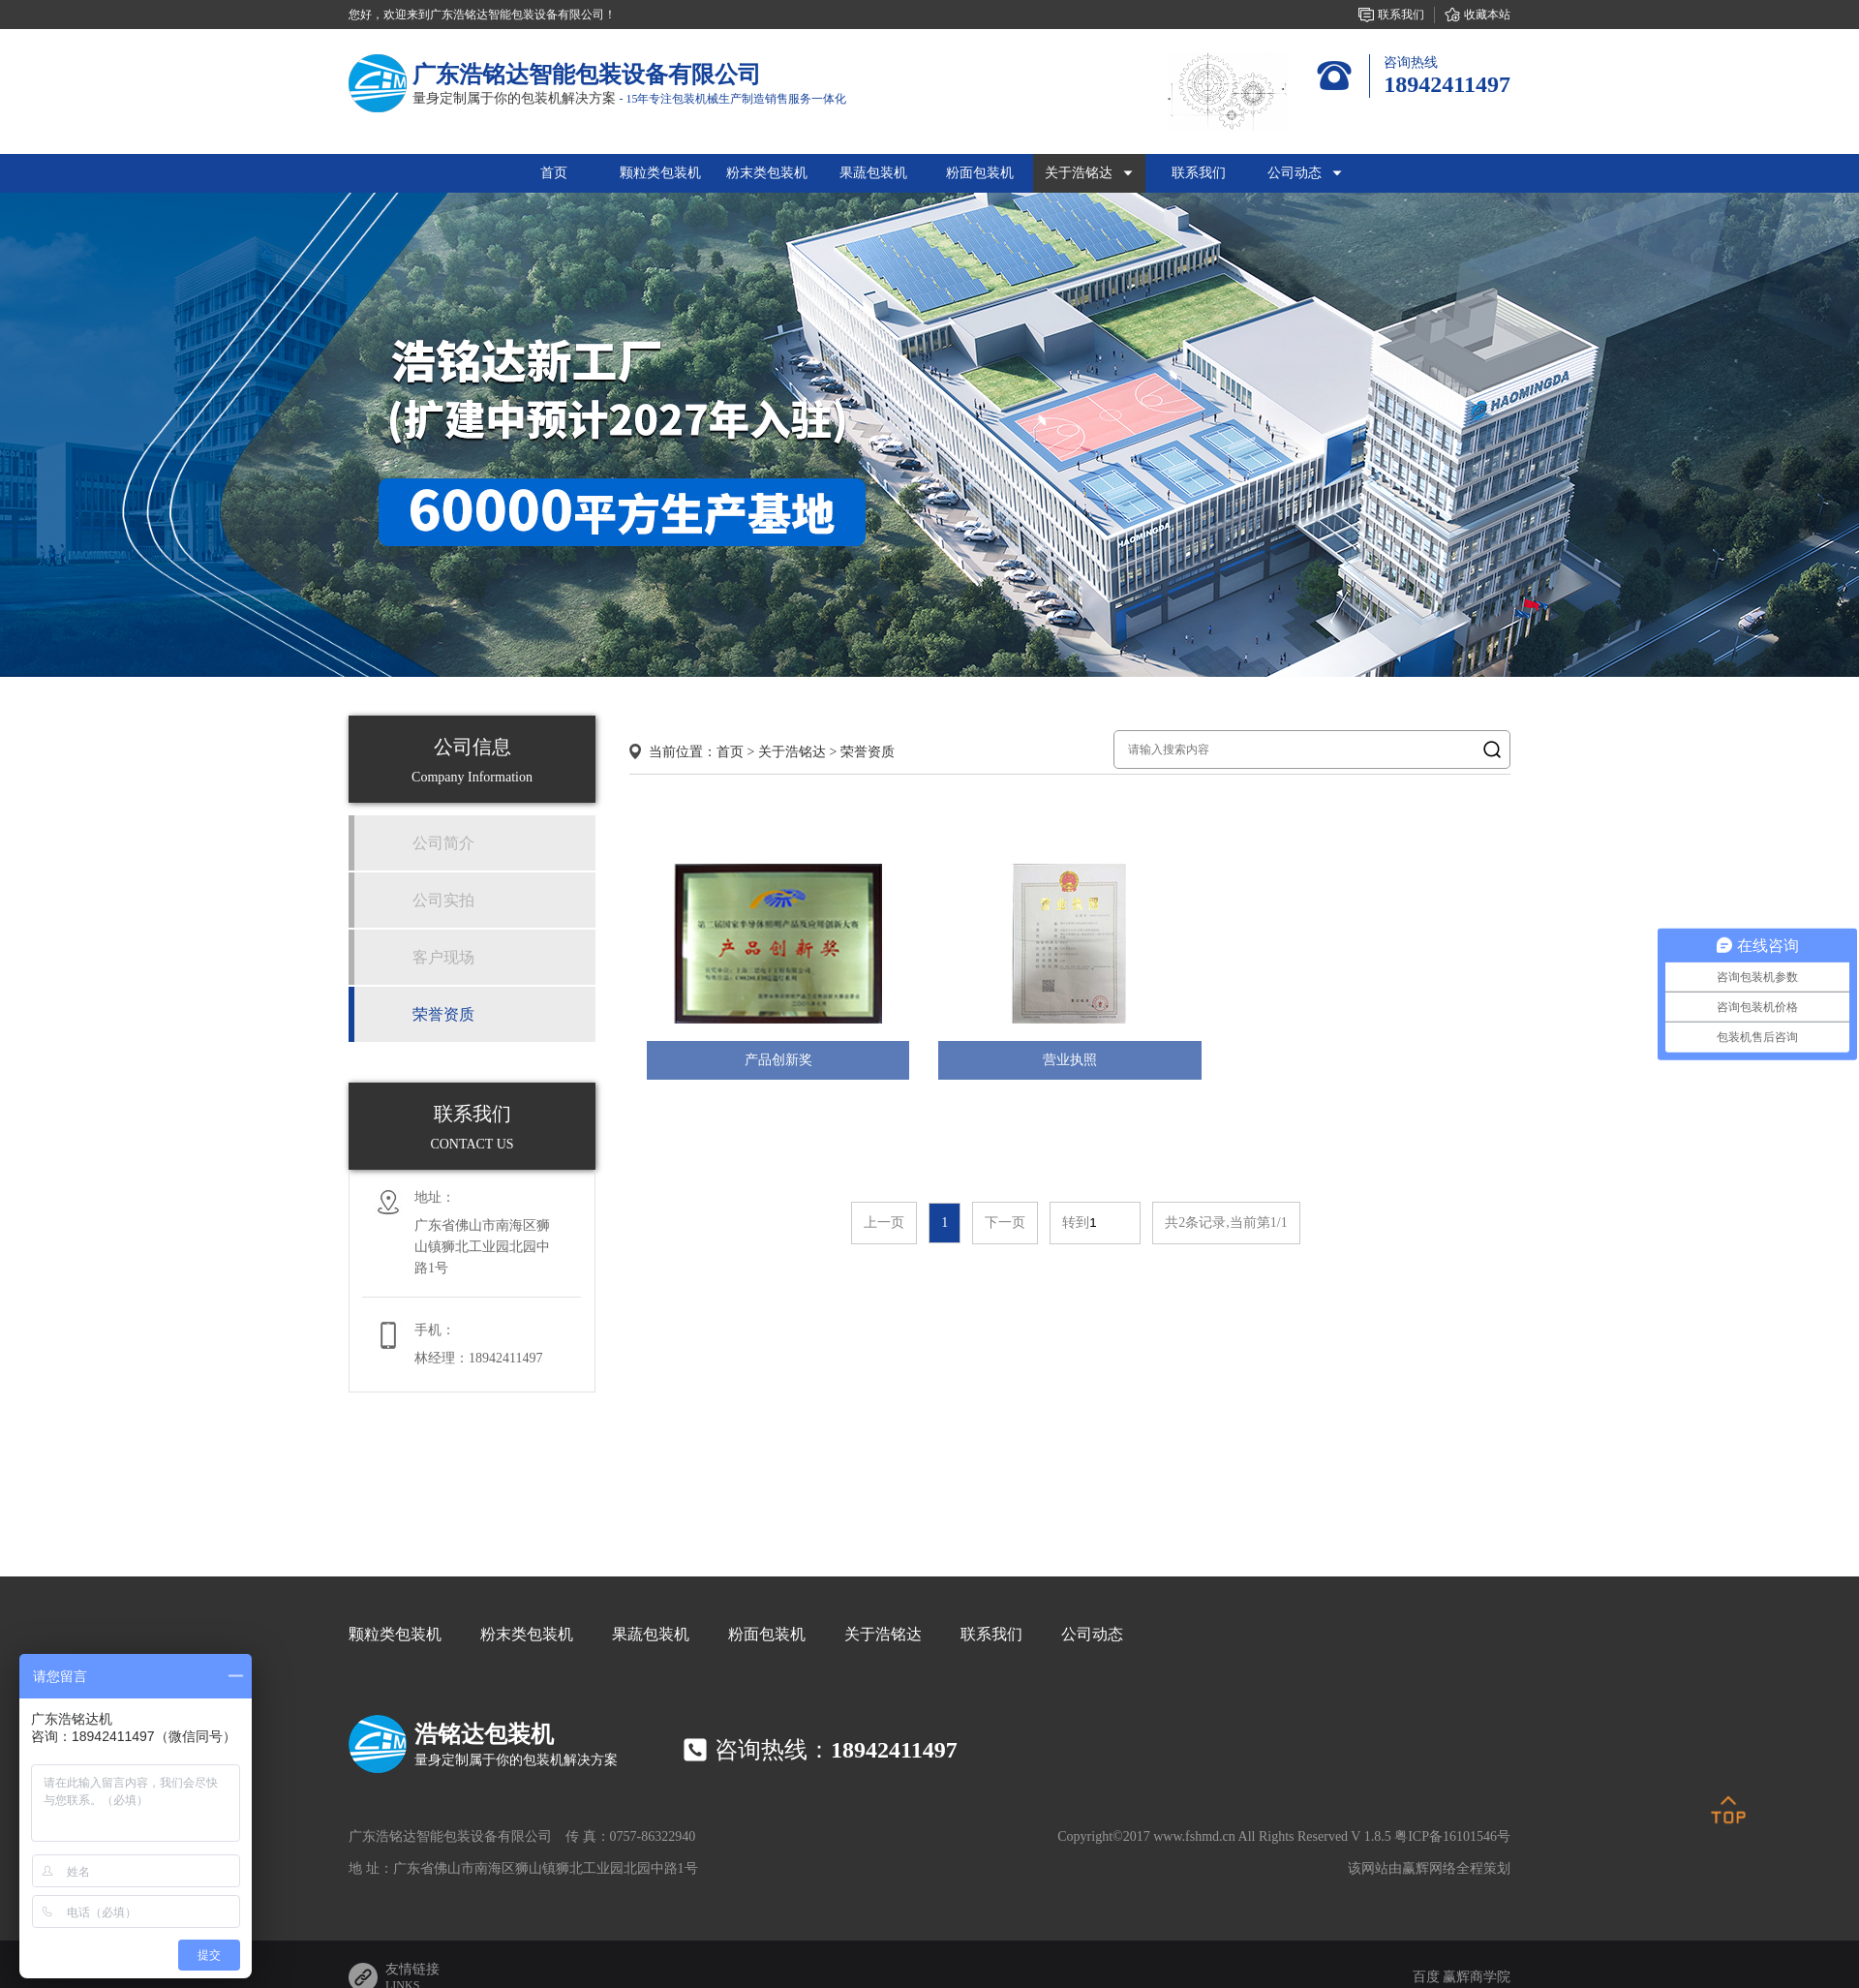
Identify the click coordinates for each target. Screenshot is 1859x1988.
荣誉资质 (867, 752)
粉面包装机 (767, 1634)
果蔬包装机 (650, 1634)
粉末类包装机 (526, 1634)
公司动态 (1092, 1634)
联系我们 (991, 1634)
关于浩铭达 (792, 752)
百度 (1426, 1977)
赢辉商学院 (1476, 1977)
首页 (553, 173)
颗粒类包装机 (395, 1634)
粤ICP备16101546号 (1452, 1836)
